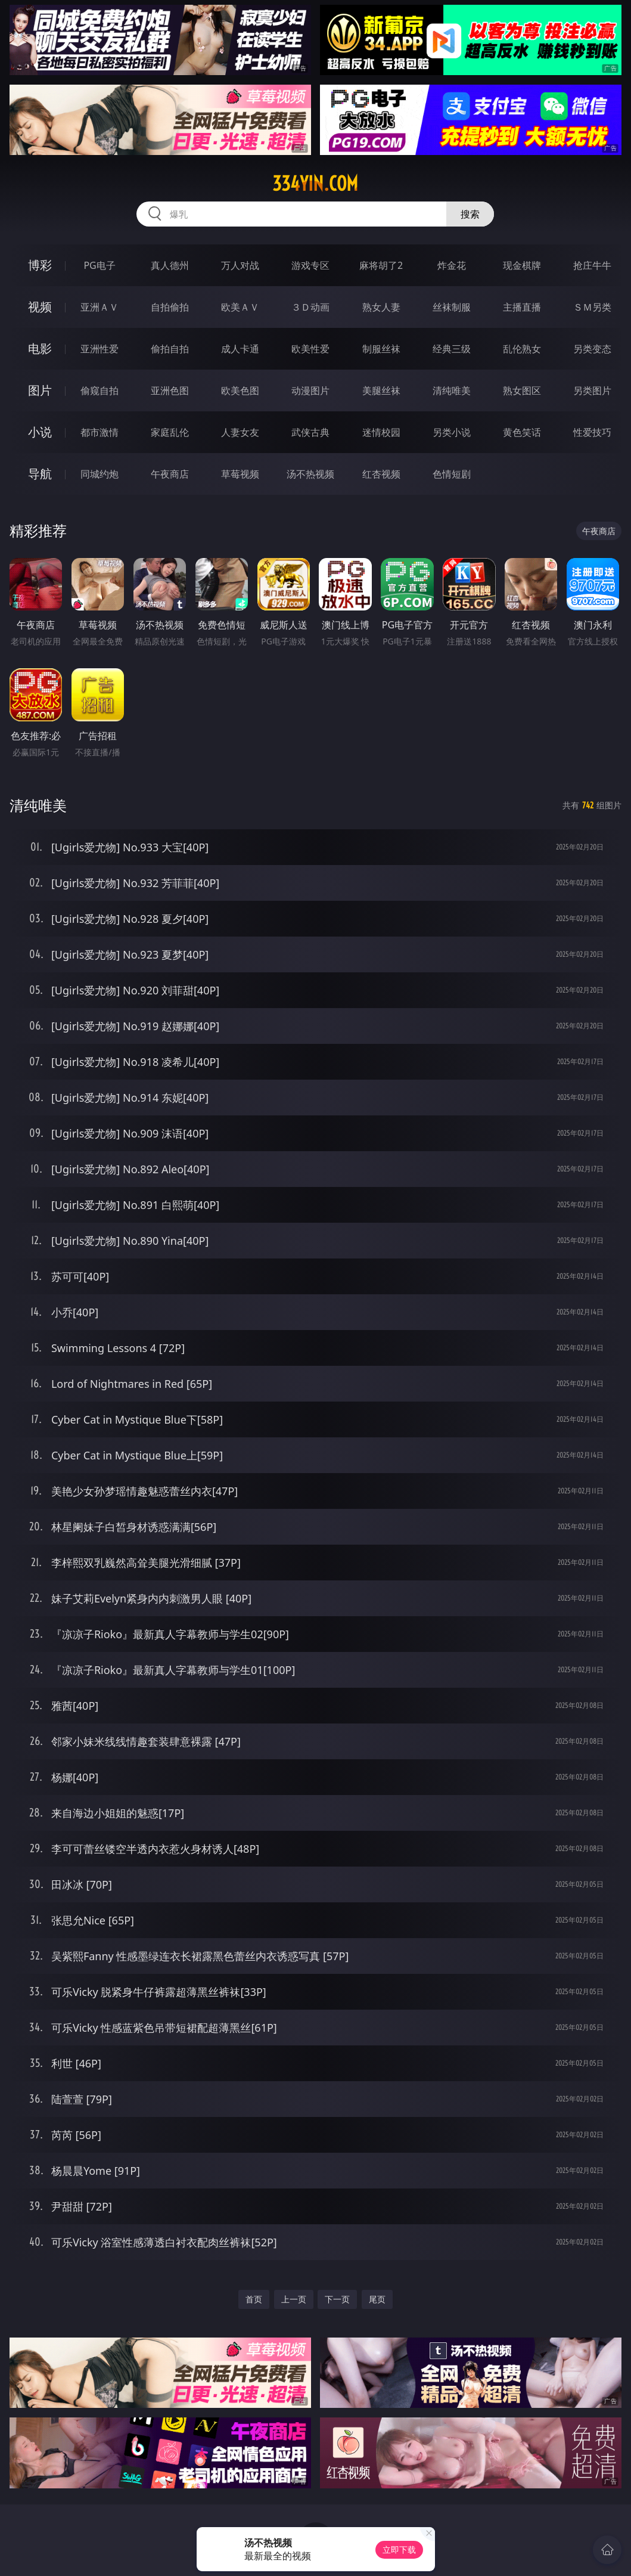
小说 (40, 432)
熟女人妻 (381, 307)
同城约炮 (99, 474)
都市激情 (99, 432)
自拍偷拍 (170, 307)
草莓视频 (240, 474)
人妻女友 (240, 432)
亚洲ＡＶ (99, 307)
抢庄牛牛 (592, 265)
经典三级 (452, 348)
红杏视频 (381, 474)
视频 (40, 307)
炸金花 (451, 265)
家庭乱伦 (170, 432)
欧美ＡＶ (240, 307)
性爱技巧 (592, 432)
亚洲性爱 (99, 348)
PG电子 (99, 265)
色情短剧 (452, 474)
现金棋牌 (522, 265)
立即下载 (399, 2549)
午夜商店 (170, 474)
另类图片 (592, 390)
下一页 (337, 2299)
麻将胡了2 (381, 265)
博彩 (40, 265)
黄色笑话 (522, 432)
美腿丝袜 (381, 390)
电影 (40, 348)
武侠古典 (310, 432)
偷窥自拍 (99, 390)
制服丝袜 (381, 348)
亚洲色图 (170, 390)
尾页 (377, 2299)
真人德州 (170, 265)
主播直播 (522, 307)
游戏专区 (310, 265)
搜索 (470, 214)
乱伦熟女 (522, 348)
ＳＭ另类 (592, 307)
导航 (40, 474)
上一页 (293, 2299)
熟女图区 (522, 390)
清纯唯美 (452, 390)
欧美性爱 (310, 348)
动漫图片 (310, 390)
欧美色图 (240, 390)
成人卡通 (240, 348)
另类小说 (452, 432)
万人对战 (240, 265)
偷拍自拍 (170, 348)
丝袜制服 (452, 307)
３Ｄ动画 (310, 307)
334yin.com (315, 184)
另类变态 (592, 348)
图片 (40, 390)
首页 (253, 2299)
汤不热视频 (310, 474)
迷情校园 (381, 432)
